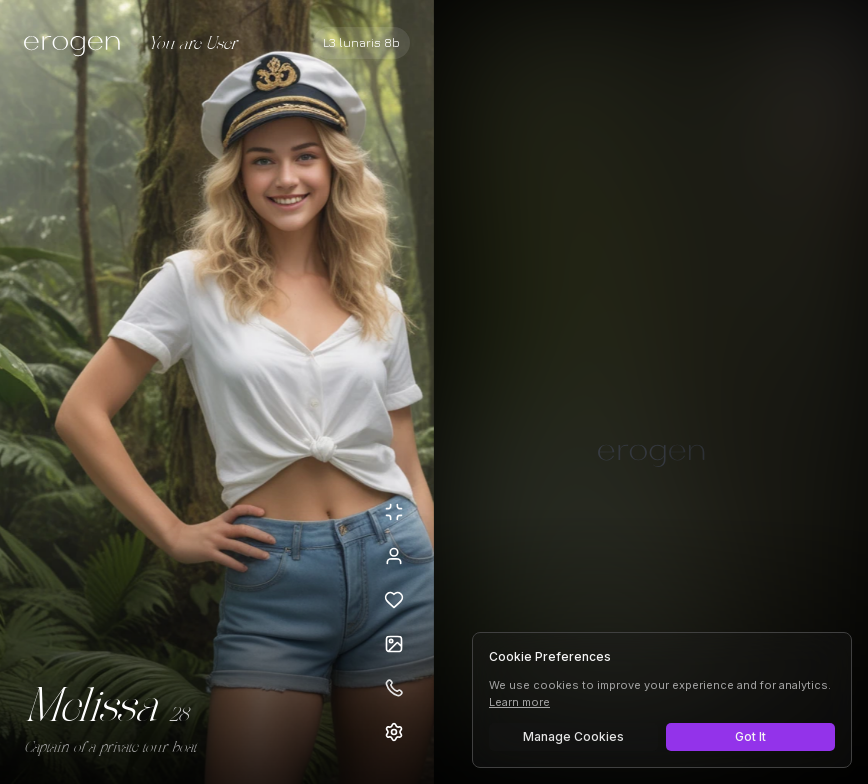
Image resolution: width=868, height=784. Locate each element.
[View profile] (394, 556)
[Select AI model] (361, 43)
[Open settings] (394, 732)
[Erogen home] (77, 45)
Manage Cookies (573, 736)
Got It (750, 736)
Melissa (90, 708)
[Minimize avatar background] (394, 512)
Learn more (519, 702)
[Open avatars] (394, 644)
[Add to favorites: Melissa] (394, 600)
